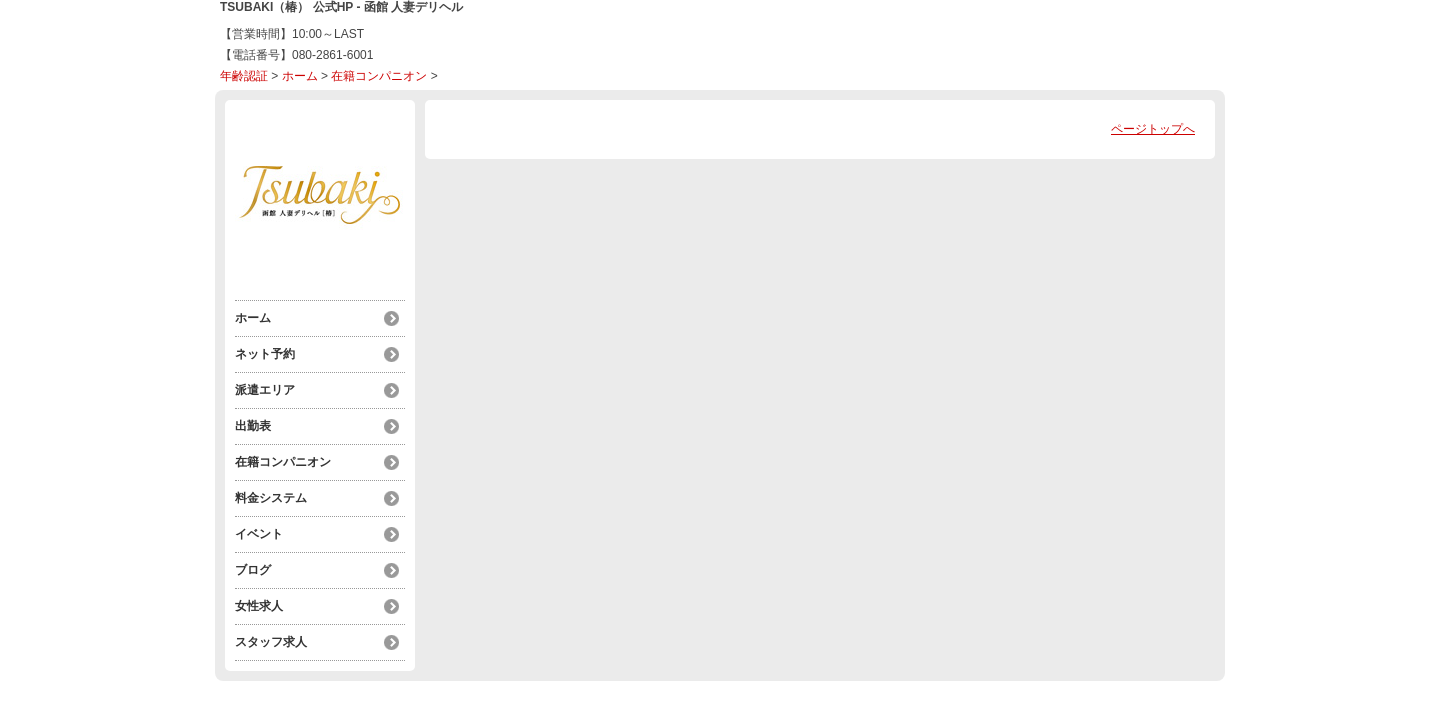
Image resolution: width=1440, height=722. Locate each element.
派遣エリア (265, 390)
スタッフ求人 (271, 642)
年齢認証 (244, 76)
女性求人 (259, 606)
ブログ (253, 570)
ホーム (300, 76)
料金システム (271, 498)
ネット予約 (265, 354)
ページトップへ (1153, 129)
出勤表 (253, 426)
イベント (259, 534)
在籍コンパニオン (379, 76)
